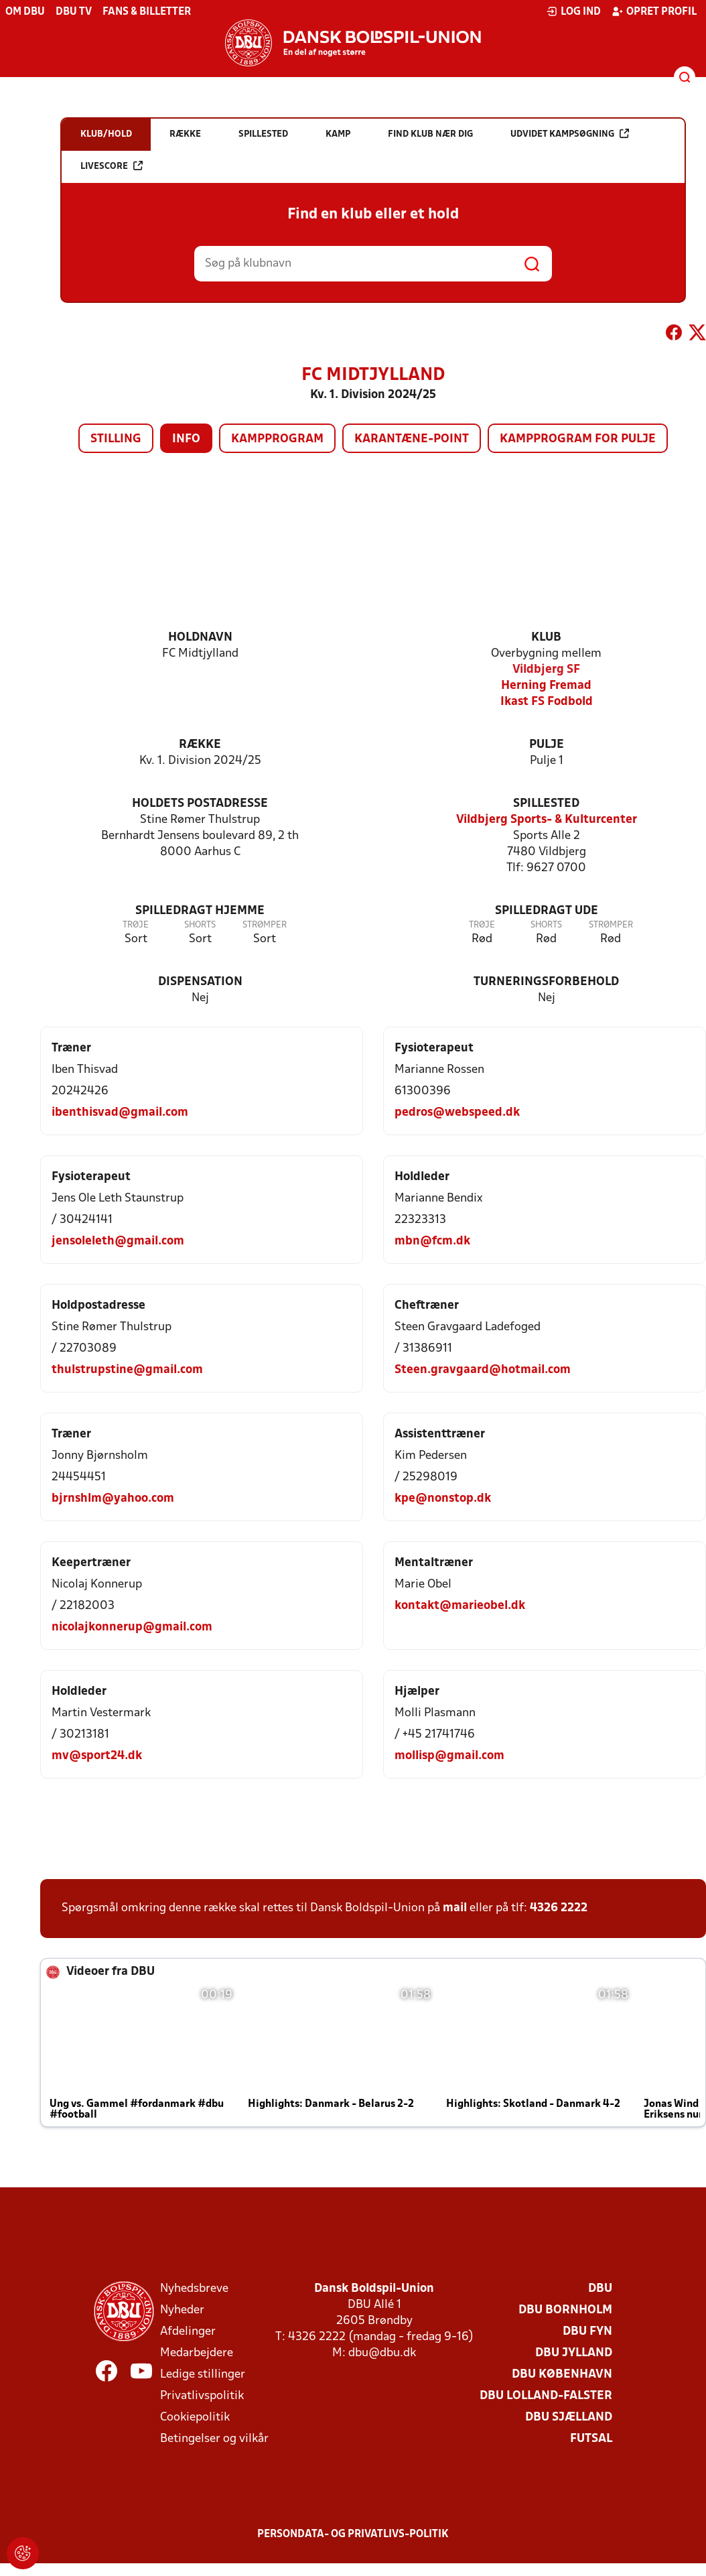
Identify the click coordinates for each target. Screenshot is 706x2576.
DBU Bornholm (565, 2310)
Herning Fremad (546, 686)
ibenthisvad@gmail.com (120, 1112)
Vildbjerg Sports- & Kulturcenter (546, 820)
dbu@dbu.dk (382, 2353)
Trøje (136, 925)
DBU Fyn (587, 2331)
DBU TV (74, 12)
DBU (600, 2289)
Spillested (546, 804)
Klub (546, 637)
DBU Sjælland (568, 2417)
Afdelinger (188, 2331)
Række (200, 745)
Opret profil (654, 11)
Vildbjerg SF (546, 669)
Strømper (264, 925)
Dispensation (200, 982)
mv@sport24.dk (97, 1756)
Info (186, 439)
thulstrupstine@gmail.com (127, 1370)
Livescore (111, 166)
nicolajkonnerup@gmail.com (132, 1627)
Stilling (115, 439)
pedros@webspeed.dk (457, 1112)
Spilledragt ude (546, 911)
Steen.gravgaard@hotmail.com (483, 1370)
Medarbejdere (196, 2353)
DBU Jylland (573, 2353)
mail (455, 1908)
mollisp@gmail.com (449, 1756)
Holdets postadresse (200, 804)
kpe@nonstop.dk (443, 1498)
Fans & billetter (146, 12)
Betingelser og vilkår (214, 2439)
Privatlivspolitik (202, 2396)
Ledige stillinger (202, 2374)
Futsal (591, 2439)
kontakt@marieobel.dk (460, 1606)
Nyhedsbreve (194, 2289)
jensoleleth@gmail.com (118, 1241)
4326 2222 (558, 1908)
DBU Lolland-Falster (546, 2396)
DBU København (562, 2374)
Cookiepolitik (195, 2417)
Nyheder (182, 2310)
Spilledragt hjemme (200, 911)
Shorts (200, 925)
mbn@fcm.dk (432, 1241)
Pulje (546, 745)
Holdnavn (200, 637)
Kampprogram (277, 439)
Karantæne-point (411, 439)
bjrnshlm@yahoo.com (113, 1498)
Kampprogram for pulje (578, 439)
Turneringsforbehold (546, 982)
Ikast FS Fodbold (546, 702)
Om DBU (25, 12)
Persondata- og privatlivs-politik (353, 2534)
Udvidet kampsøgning (569, 134)
